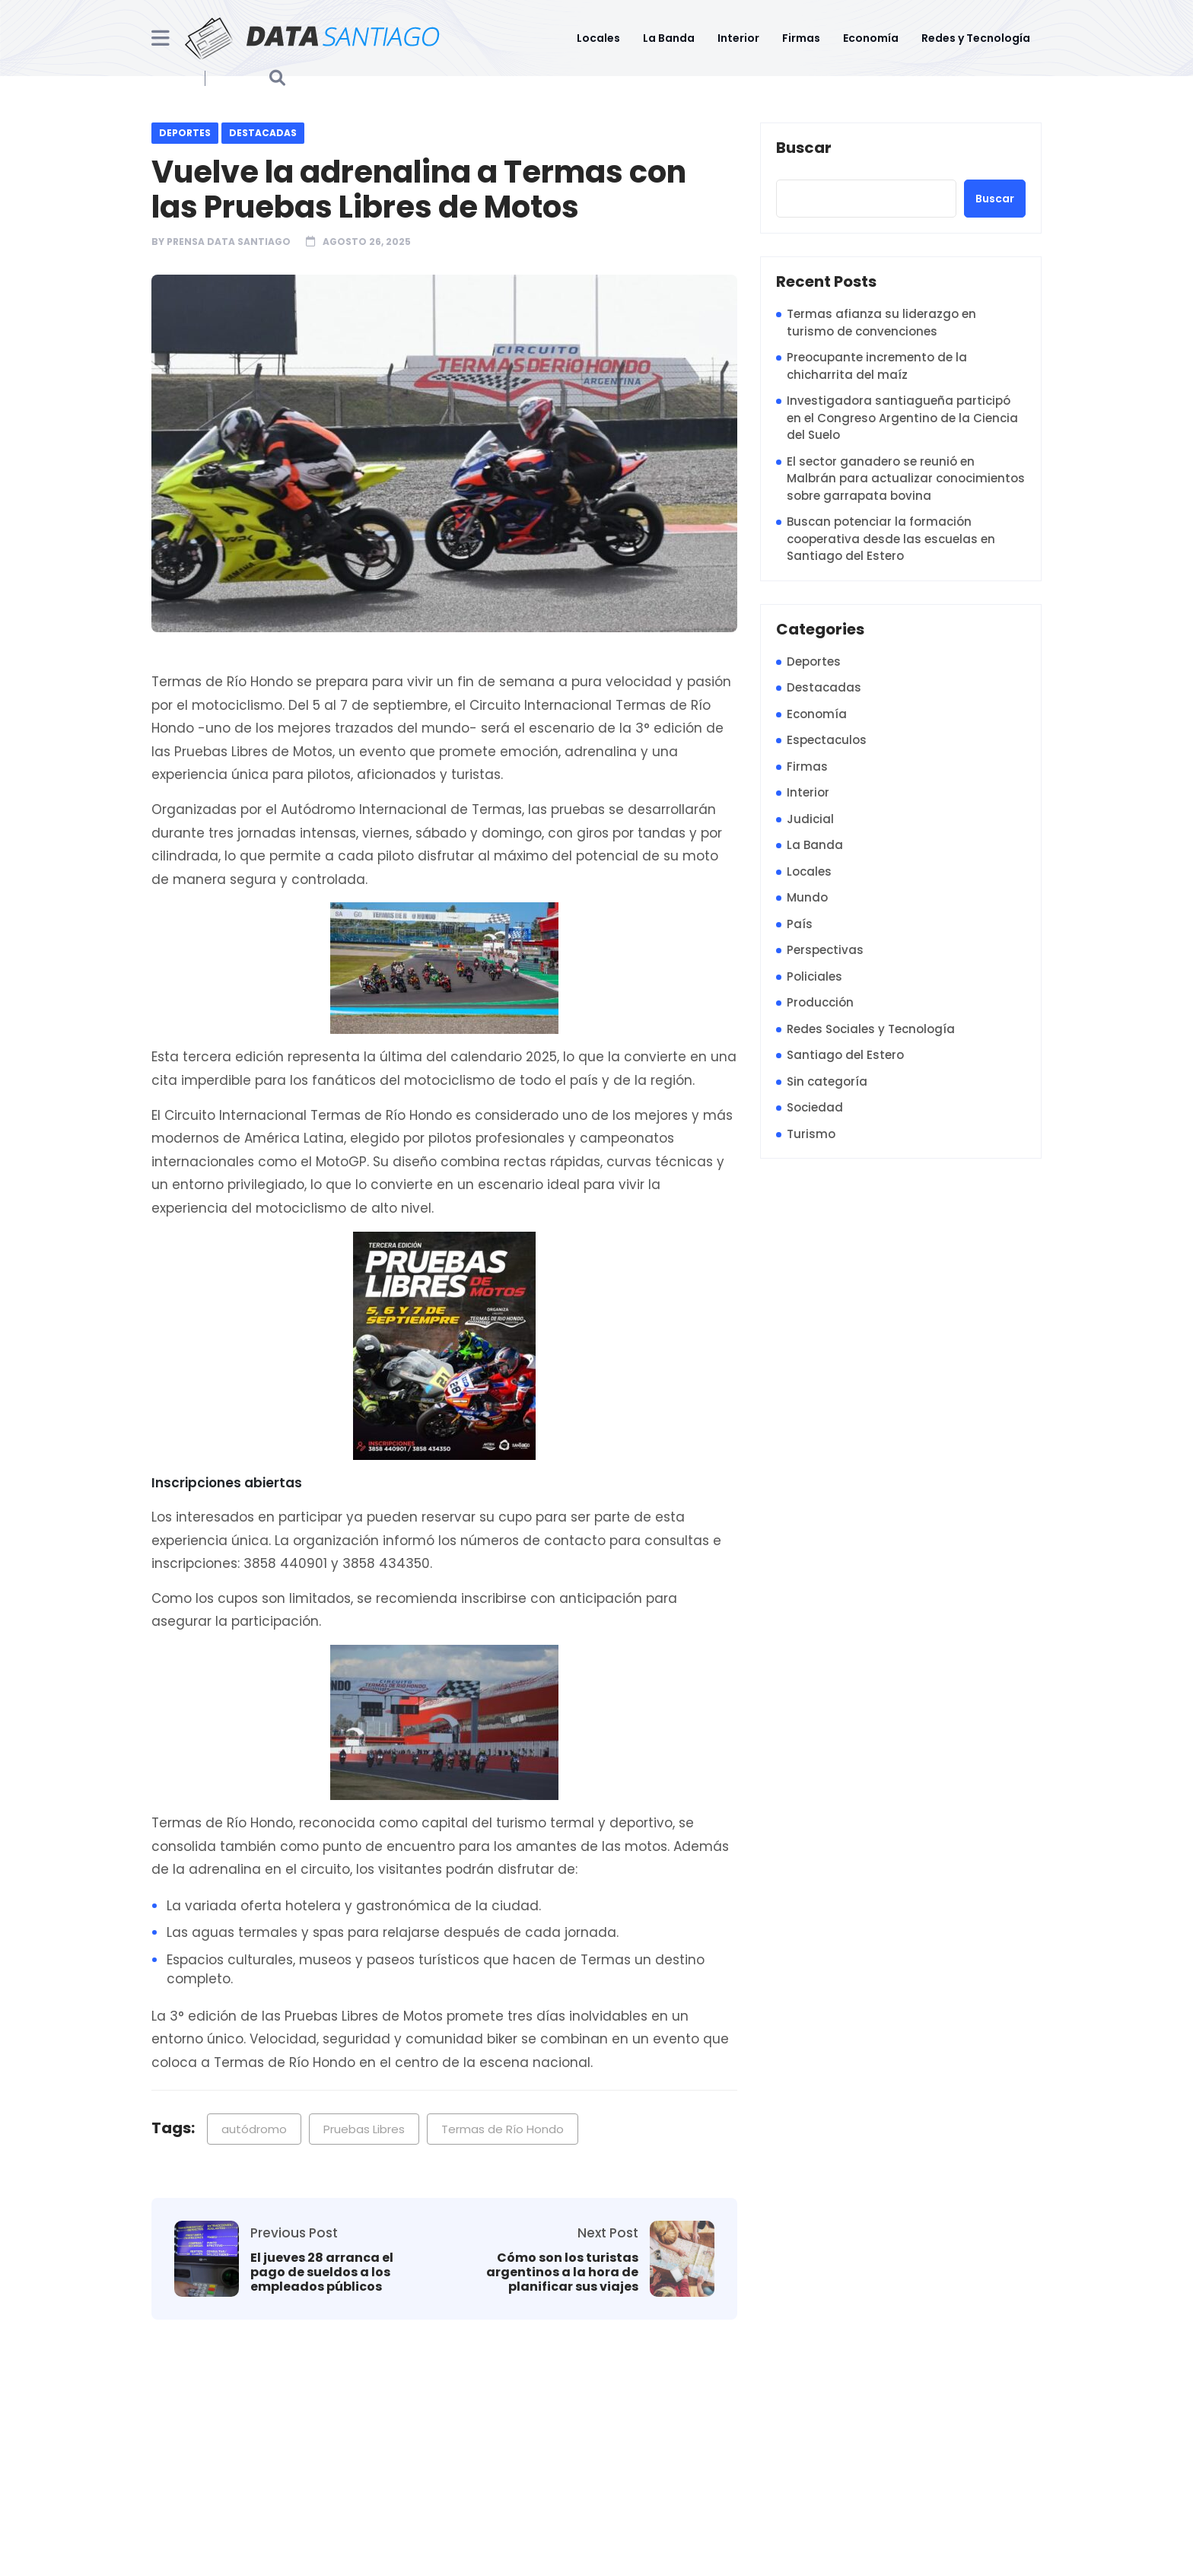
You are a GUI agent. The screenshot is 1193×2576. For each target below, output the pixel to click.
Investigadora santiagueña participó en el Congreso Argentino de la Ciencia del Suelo (902, 418)
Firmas (801, 38)
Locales (598, 38)
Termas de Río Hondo (502, 2129)
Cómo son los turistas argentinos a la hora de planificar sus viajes (562, 2272)
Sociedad (815, 1107)
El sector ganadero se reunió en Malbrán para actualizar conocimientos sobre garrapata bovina (906, 478)
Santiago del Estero (845, 1055)
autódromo (254, 2129)
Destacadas (263, 132)
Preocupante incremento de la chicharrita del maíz (877, 366)
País (800, 924)
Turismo (811, 1134)
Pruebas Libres (364, 2129)
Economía (871, 38)
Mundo (807, 897)
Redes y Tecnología (975, 38)
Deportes (185, 132)
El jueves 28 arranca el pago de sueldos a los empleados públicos (321, 2272)
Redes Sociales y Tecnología (871, 1029)
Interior (738, 38)
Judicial (810, 819)
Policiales (814, 976)
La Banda (669, 38)
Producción (820, 1002)
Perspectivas (825, 950)
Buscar (804, 148)
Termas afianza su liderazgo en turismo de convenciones (881, 322)
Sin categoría (827, 1081)
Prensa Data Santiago (229, 241)
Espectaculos (827, 740)
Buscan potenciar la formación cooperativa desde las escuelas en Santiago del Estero (891, 539)
